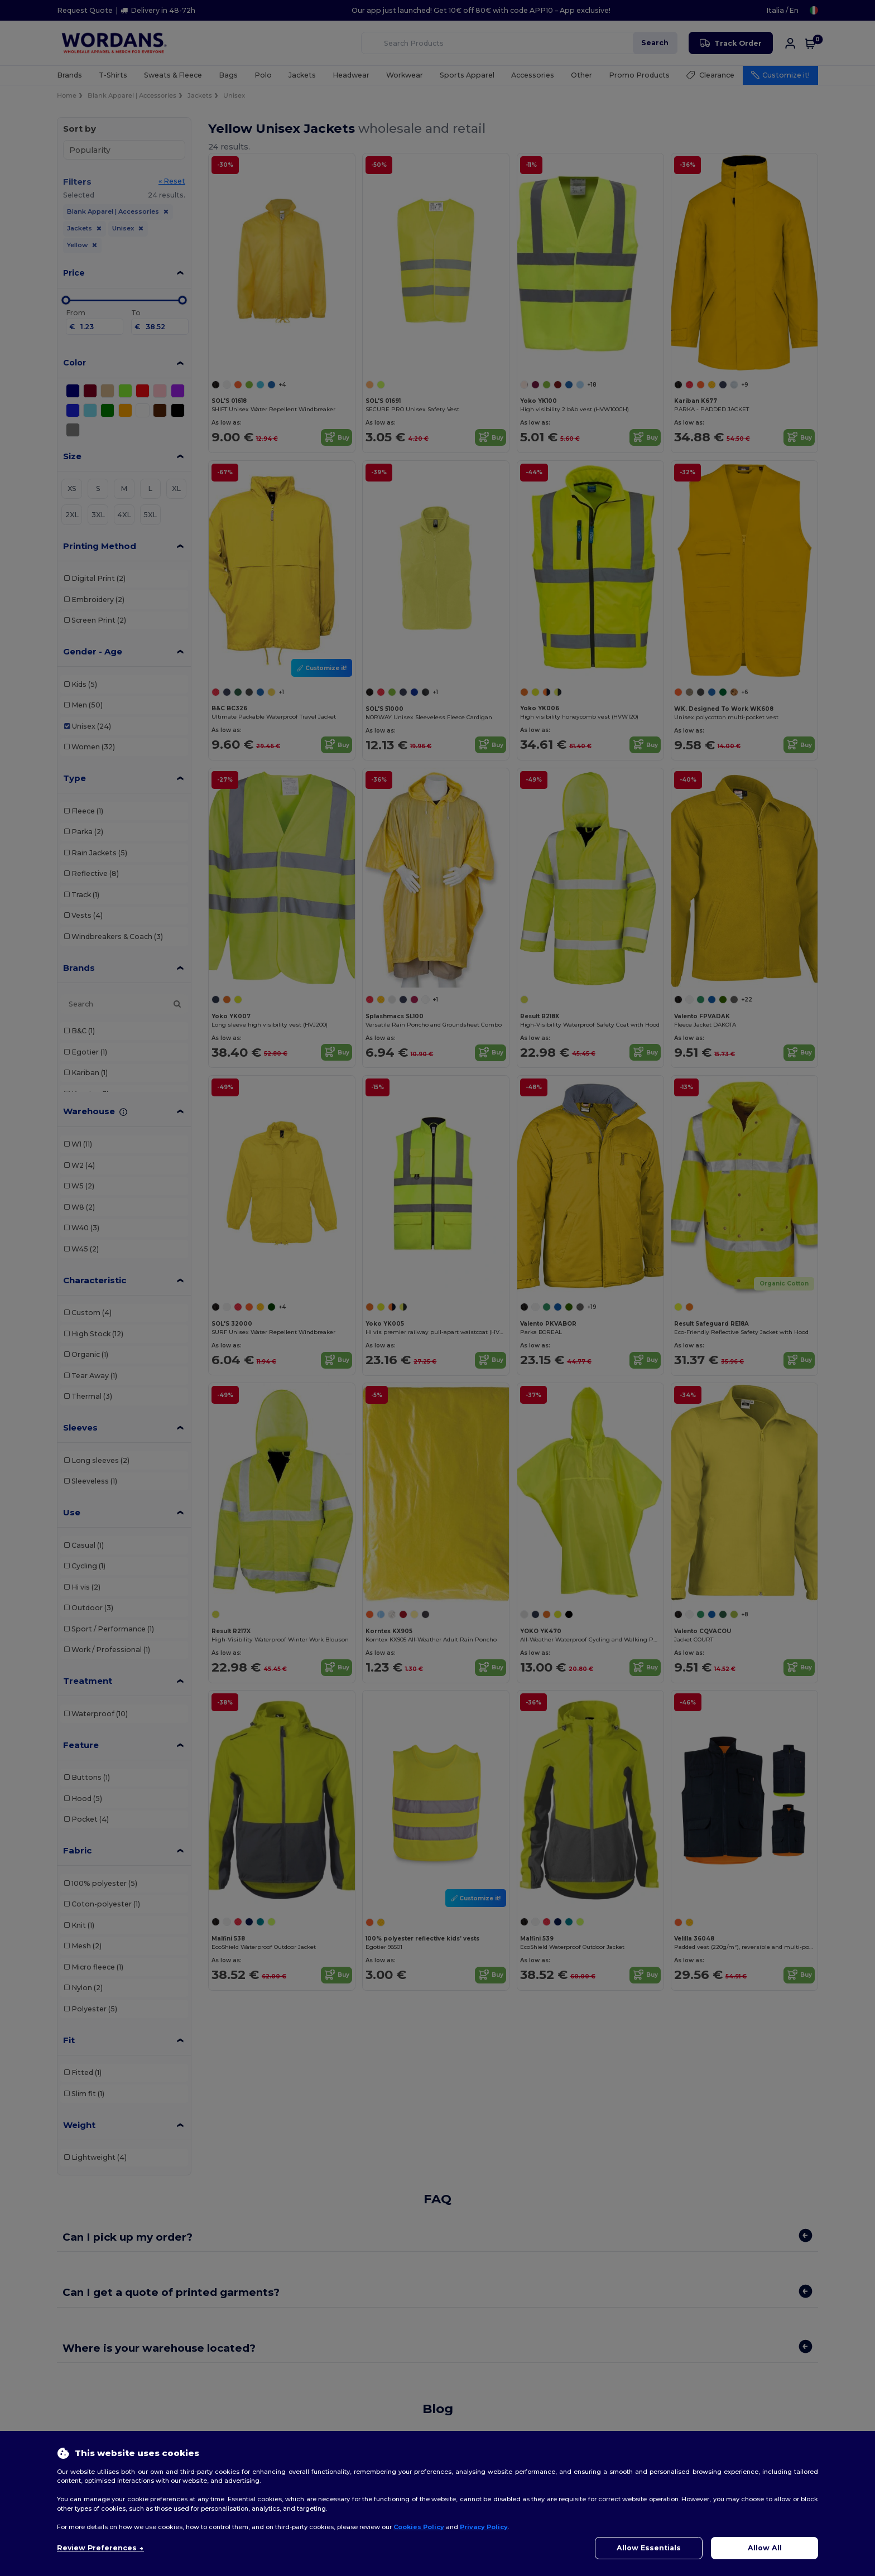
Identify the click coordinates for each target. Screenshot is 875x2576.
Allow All (765, 2548)
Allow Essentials (649, 2548)
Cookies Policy (418, 2527)
